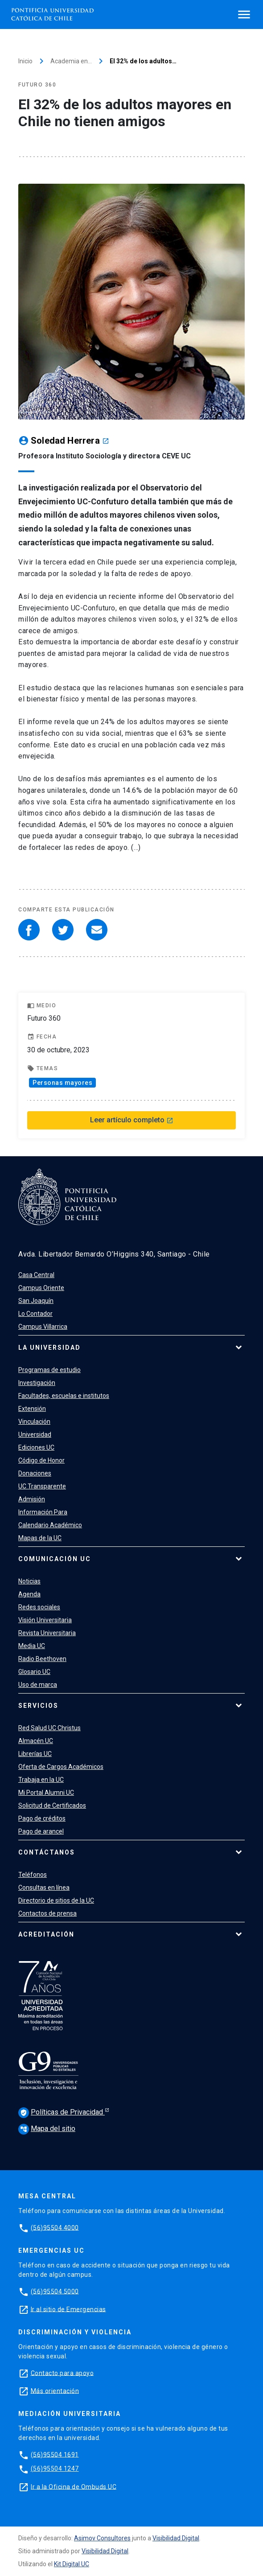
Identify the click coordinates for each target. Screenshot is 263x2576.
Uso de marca (37, 1684)
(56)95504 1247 (55, 2468)
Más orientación (55, 2390)
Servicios (38, 1705)
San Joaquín (35, 1300)
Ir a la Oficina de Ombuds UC (73, 2486)
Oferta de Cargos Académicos (60, 1766)
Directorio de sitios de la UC (56, 1900)
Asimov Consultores (102, 2538)
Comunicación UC (54, 1558)
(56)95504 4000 (55, 2227)
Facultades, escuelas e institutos (63, 1395)
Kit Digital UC (71, 2564)
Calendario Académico (50, 1525)
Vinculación (34, 1421)
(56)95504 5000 (55, 2291)
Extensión (32, 1408)
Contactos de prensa (47, 1913)
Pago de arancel (41, 1831)
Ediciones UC (36, 1447)
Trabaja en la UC (41, 1779)
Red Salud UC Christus (49, 1727)
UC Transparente (42, 1486)
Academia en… (71, 61)
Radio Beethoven (42, 1658)
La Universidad (49, 1347)
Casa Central (36, 1274)
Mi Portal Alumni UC (46, 1792)
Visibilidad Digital (175, 2538)
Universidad (34, 1434)
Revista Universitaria (47, 1632)
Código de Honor (41, 1460)
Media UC (31, 1645)
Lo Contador (35, 1313)
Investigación (36, 1382)
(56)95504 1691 (55, 2454)
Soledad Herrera (70, 440)
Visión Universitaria (45, 1620)
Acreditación (46, 1934)
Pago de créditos (42, 1818)
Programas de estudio (49, 1369)
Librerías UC (35, 1753)
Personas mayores (62, 1082)
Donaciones (34, 1473)
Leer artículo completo (131, 1120)
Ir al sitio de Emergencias (68, 2308)
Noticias (29, 1581)
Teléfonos (32, 1874)
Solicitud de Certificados (52, 1805)
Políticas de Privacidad (61, 2112)
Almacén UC (35, 1740)
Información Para (42, 1512)
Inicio (25, 61)
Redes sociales (39, 1607)
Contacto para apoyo (62, 2372)
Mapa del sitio (46, 2128)
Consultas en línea (44, 1887)
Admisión (31, 1499)
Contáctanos (46, 1852)
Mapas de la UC (40, 1537)
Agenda (29, 1594)
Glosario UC (34, 1671)
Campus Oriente (41, 1287)
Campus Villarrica (42, 1326)
